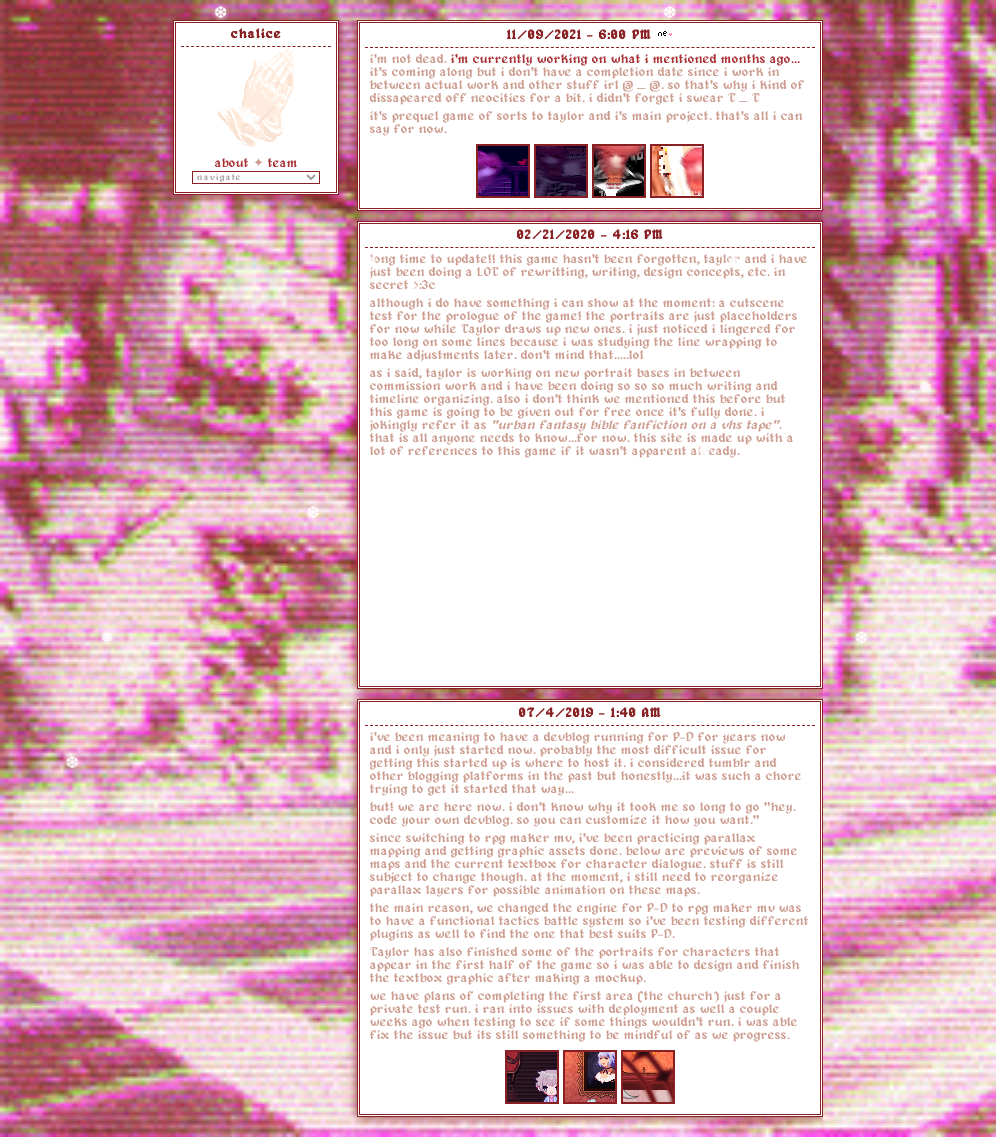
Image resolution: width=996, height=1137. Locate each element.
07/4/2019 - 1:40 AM (590, 713)
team (283, 163)
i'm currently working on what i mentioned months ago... (625, 59)
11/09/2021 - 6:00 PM (579, 35)
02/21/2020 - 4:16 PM (590, 235)
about (232, 163)
